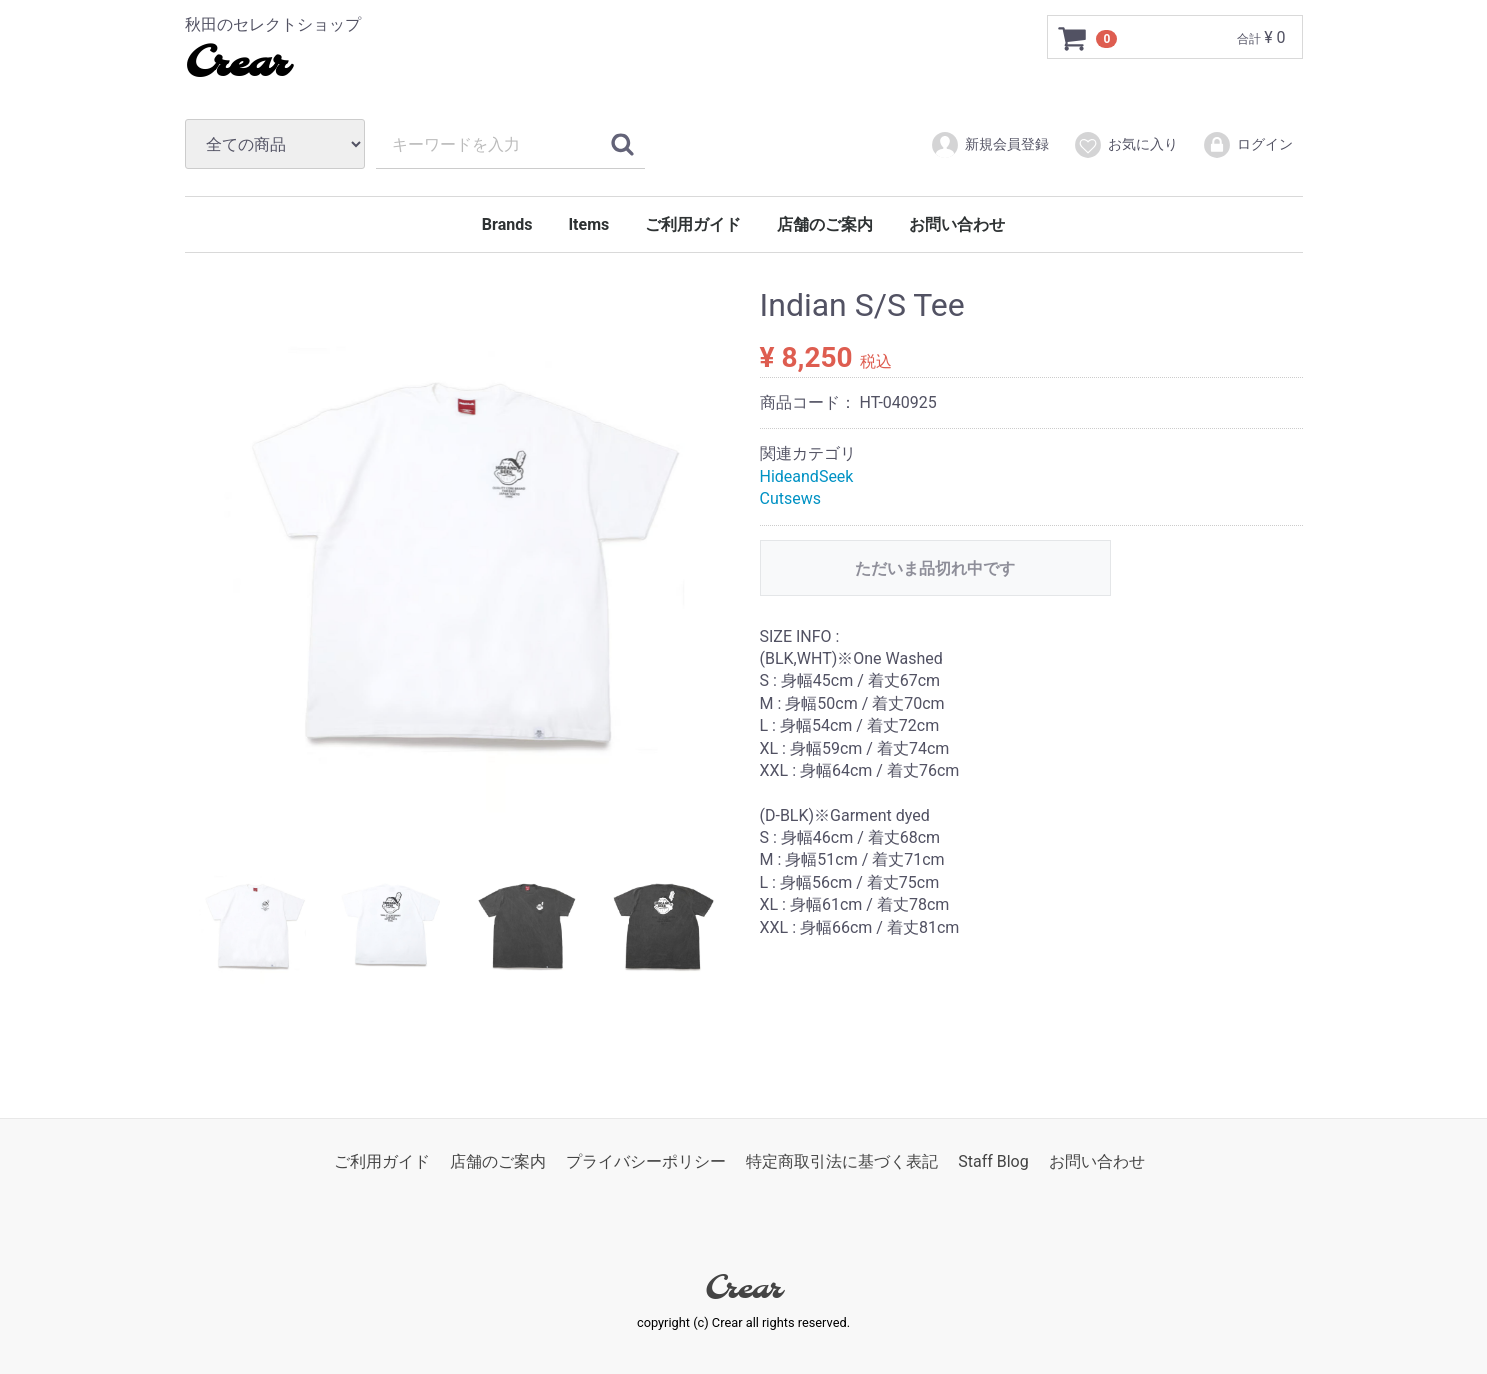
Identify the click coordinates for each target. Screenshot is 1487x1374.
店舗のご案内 (825, 224)
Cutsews (791, 498)
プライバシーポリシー (646, 1161)
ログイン (1247, 145)
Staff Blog (993, 1161)
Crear (236, 65)
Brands (507, 224)
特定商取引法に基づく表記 (842, 1161)
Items (588, 224)
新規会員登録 (989, 145)
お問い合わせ (957, 224)
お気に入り (1125, 145)
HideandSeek (807, 476)
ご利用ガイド (693, 224)
